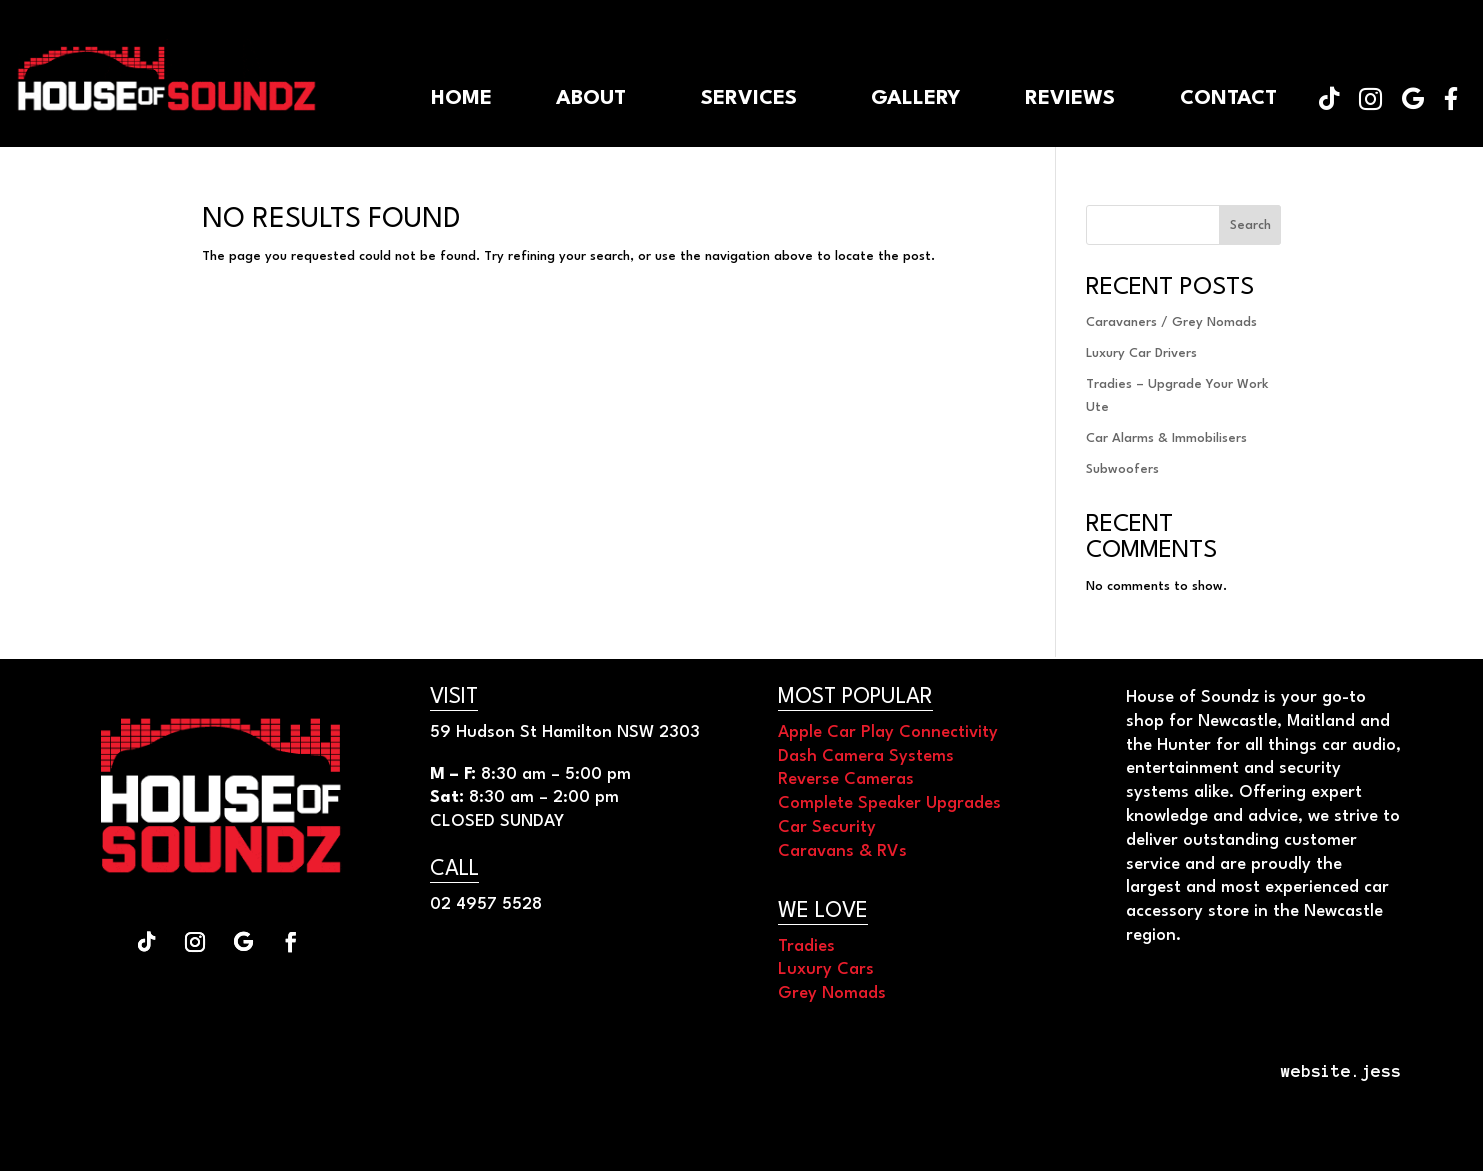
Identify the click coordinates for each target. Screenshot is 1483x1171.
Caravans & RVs (842, 851)
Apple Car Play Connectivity (888, 732)
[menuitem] (1451, 98)
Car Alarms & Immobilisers (1166, 438)
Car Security (827, 827)
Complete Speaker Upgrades (889, 803)
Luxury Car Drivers (1141, 353)
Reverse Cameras (846, 779)
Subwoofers (1122, 469)
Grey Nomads (832, 993)
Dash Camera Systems (866, 756)
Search (1250, 225)
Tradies (806, 946)
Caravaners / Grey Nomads (1171, 322)
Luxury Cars (826, 969)
